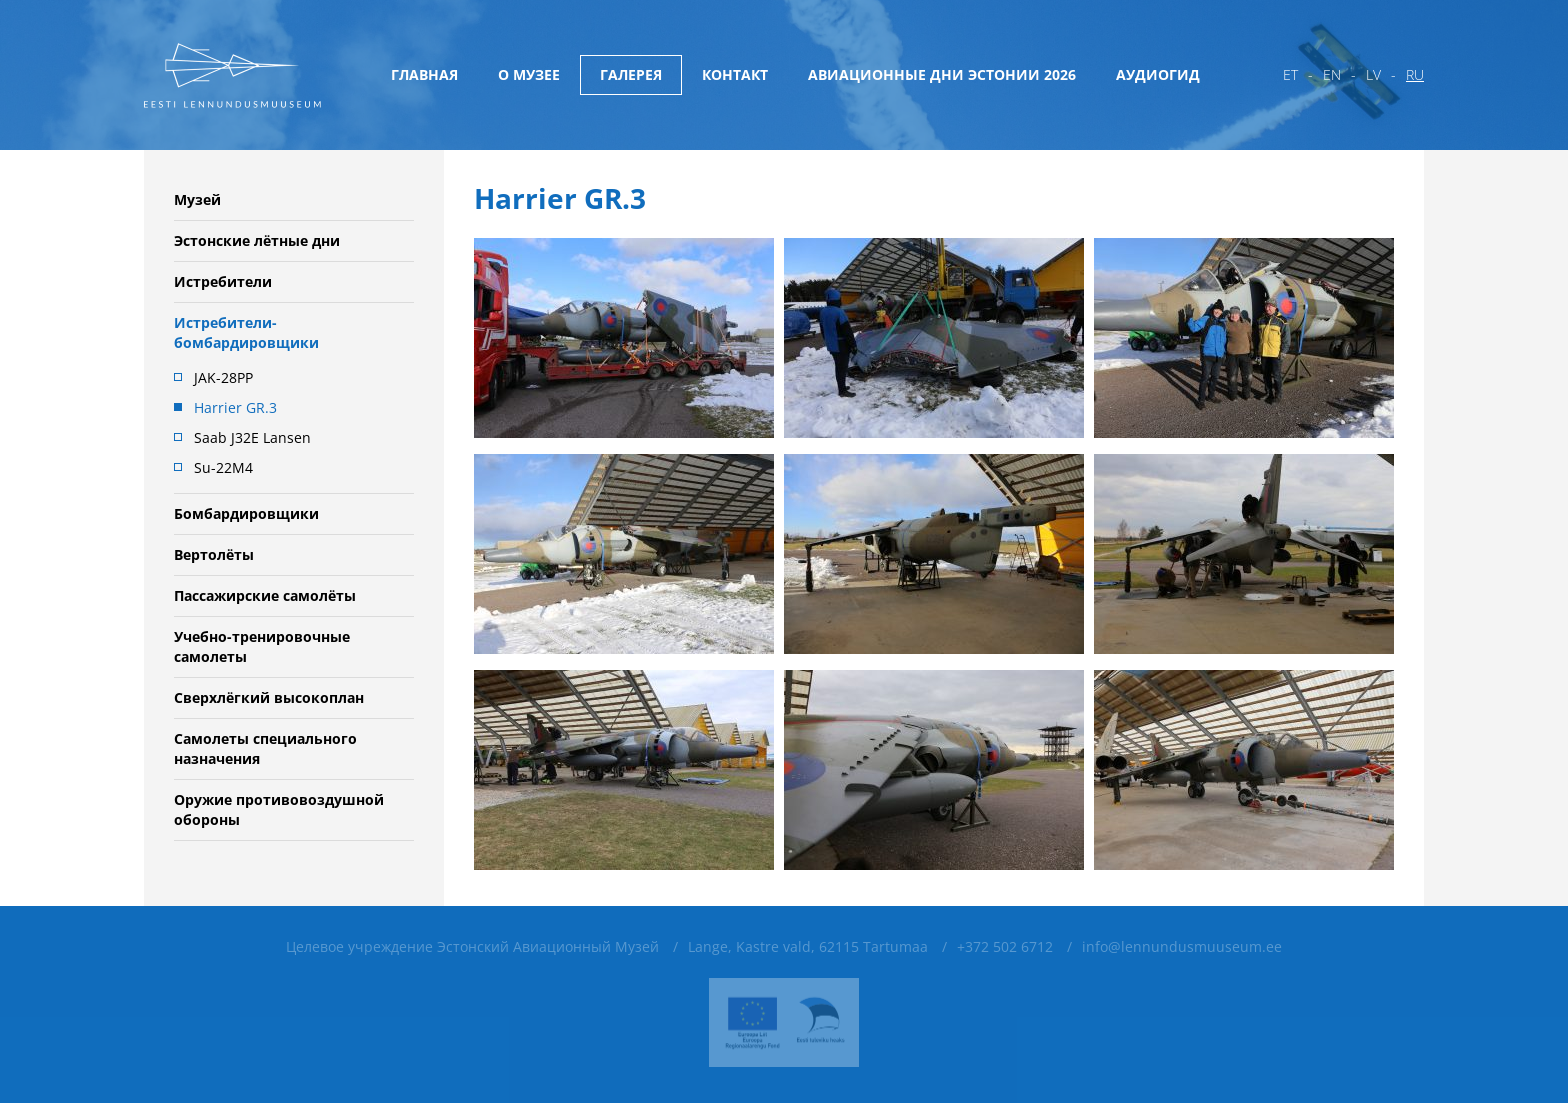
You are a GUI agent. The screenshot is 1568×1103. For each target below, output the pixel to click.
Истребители (223, 281)
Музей (197, 199)
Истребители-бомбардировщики (246, 332)
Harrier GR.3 (235, 407)
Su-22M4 (223, 467)
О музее (529, 74)
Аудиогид (1158, 74)
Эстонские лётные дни (257, 240)
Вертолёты (214, 554)
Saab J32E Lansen (252, 437)
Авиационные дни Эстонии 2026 (942, 74)
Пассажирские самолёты (265, 595)
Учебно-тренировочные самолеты (262, 646)
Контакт (735, 74)
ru (1415, 74)
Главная (424, 74)
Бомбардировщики (246, 513)
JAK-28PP (223, 377)
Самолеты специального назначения (265, 748)
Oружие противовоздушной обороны (279, 809)
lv (1373, 74)
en (1332, 74)
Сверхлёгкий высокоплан (269, 697)
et (1290, 74)
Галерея (631, 74)
